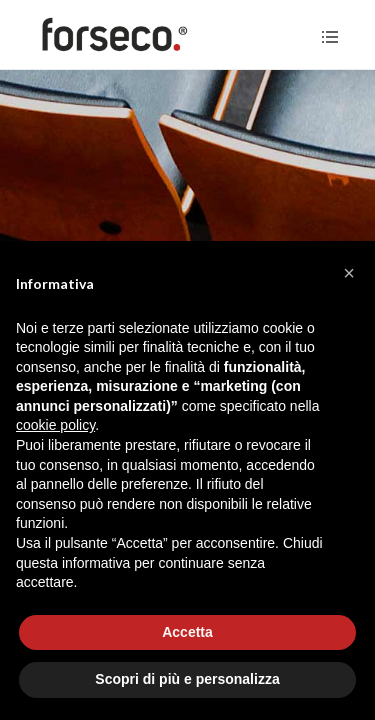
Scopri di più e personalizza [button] (187, 679)
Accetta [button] (187, 632)
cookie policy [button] (55, 425)
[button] (349, 273)
